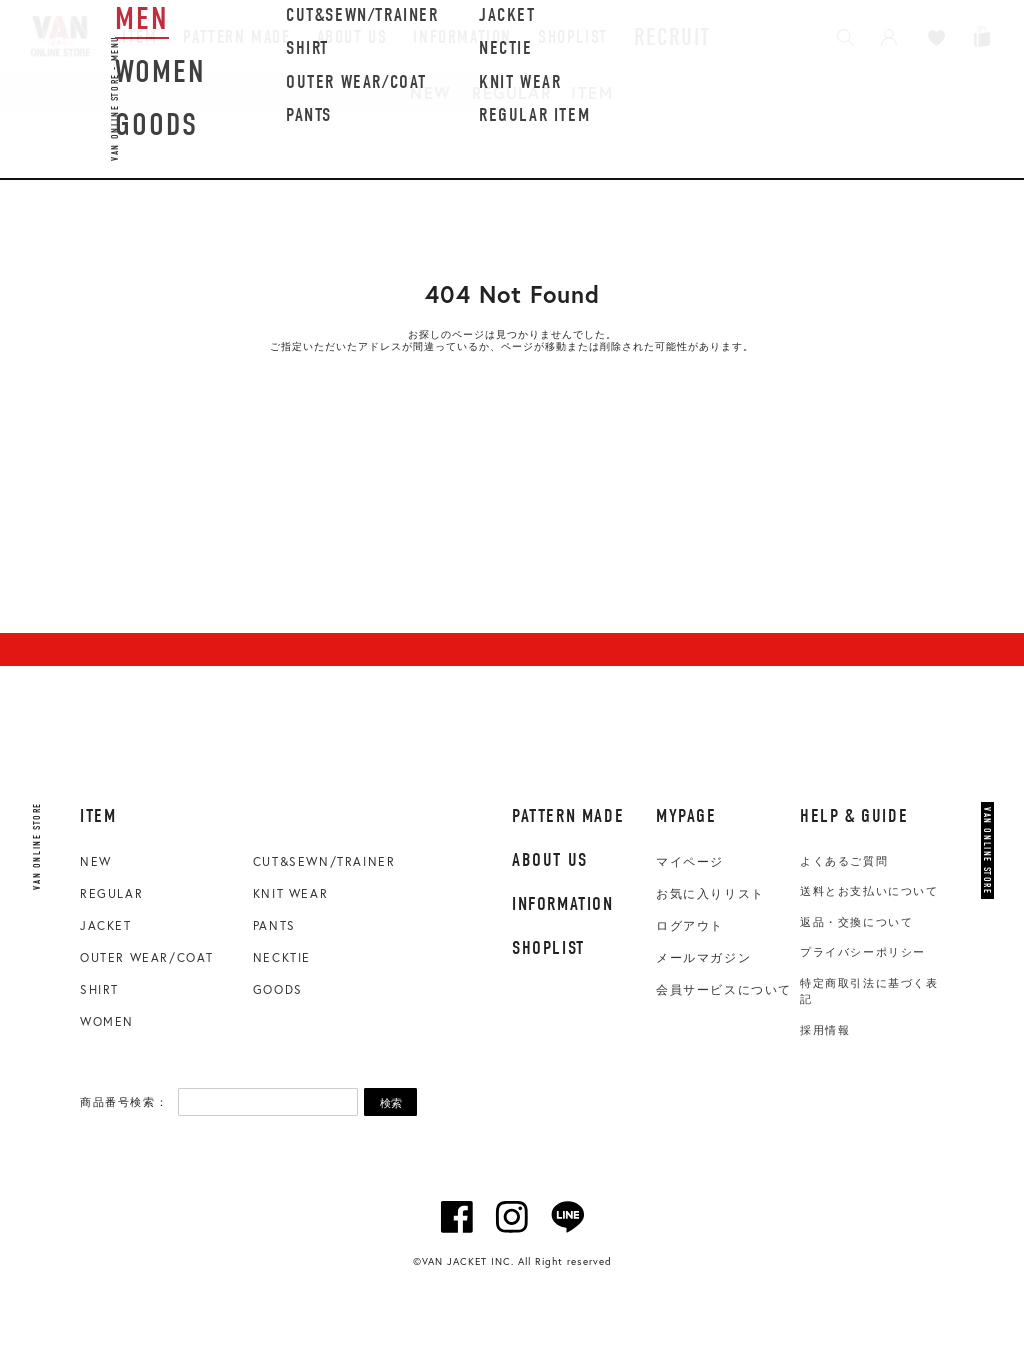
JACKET (106, 925)
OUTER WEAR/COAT (147, 957)
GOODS (278, 989)
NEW (431, 92)
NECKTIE (282, 957)
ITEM (592, 92)
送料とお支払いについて (869, 891)
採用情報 (825, 1030)
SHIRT (99, 989)
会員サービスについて (724, 990)
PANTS (274, 925)
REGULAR (511, 92)
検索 (391, 1103)
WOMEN (107, 1021)
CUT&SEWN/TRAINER (324, 861)
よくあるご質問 (844, 861)
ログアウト (690, 926)
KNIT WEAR (290, 893)
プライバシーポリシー (863, 952)
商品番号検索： (124, 1102)
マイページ (690, 862)
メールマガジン (703, 958)
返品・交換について (856, 922)
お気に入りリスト (710, 894)
